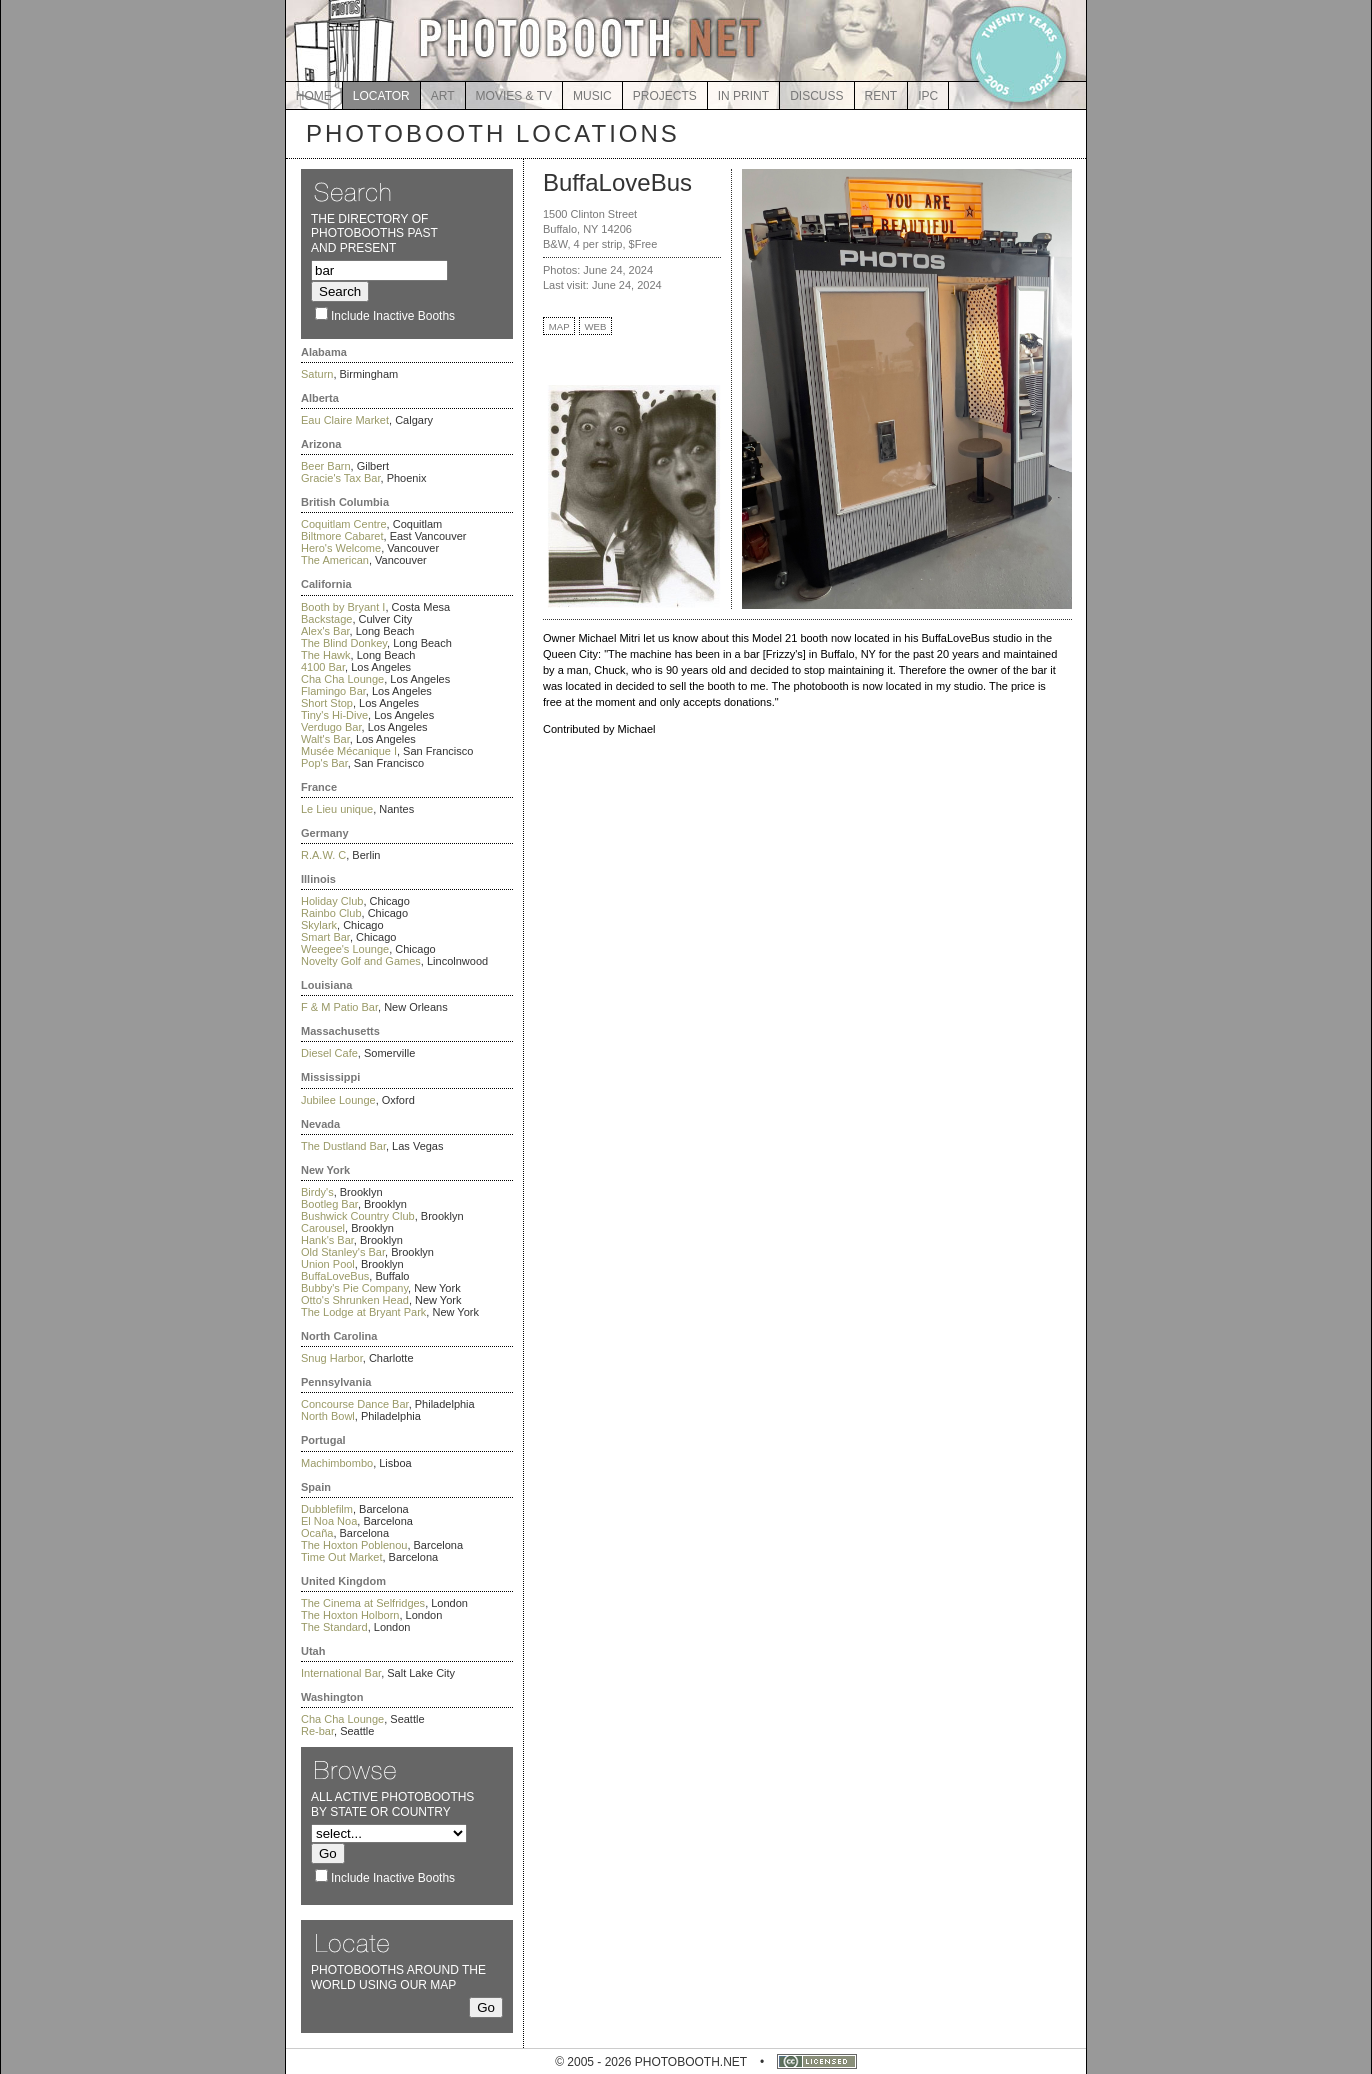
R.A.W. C (323, 855)
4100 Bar (323, 667)
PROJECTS (665, 96)
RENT (881, 96)
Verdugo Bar (331, 727)
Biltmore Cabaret (342, 536)
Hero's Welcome (341, 548)
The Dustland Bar (343, 1146)
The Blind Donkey (344, 643)
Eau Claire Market (345, 420)
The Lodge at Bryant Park (363, 1312)
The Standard (334, 1627)
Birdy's (317, 1192)
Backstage (326, 619)
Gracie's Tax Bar (341, 478)
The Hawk (326, 655)
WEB (596, 326)
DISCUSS (816, 96)
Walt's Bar (325, 739)
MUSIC (592, 96)
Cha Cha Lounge (342, 679)
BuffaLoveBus (335, 1276)
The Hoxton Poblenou (354, 1545)
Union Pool (328, 1264)
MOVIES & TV (514, 96)
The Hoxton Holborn (350, 1615)
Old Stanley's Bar (343, 1252)
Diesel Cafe (329, 1053)
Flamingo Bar (333, 691)
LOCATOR (381, 96)
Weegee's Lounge (345, 949)
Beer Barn (326, 466)
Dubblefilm (327, 1509)
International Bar (341, 1673)
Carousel (323, 1228)
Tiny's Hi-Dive (334, 715)
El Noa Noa (329, 1521)
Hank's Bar (327, 1240)
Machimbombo (337, 1463)
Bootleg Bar (329, 1204)
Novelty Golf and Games (361, 961)
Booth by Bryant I (343, 607)
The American (335, 560)
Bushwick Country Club (358, 1216)
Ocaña (317, 1533)
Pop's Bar (324, 763)
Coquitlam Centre (344, 524)
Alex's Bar (325, 631)
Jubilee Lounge (338, 1100)
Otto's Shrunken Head (355, 1300)
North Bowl (328, 1416)
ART (443, 96)
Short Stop (327, 703)
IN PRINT (743, 96)
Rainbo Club (331, 913)
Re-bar (317, 1731)
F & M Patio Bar (339, 1007)
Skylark (319, 925)
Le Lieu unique (337, 809)
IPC (928, 96)
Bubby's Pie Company (354, 1288)
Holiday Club (332, 901)
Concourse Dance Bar (355, 1404)
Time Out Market (342, 1557)
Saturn (317, 374)
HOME (314, 96)
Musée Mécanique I (349, 751)
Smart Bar (325, 937)
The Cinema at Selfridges (363, 1603)
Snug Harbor (332, 1358)
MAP (559, 326)
